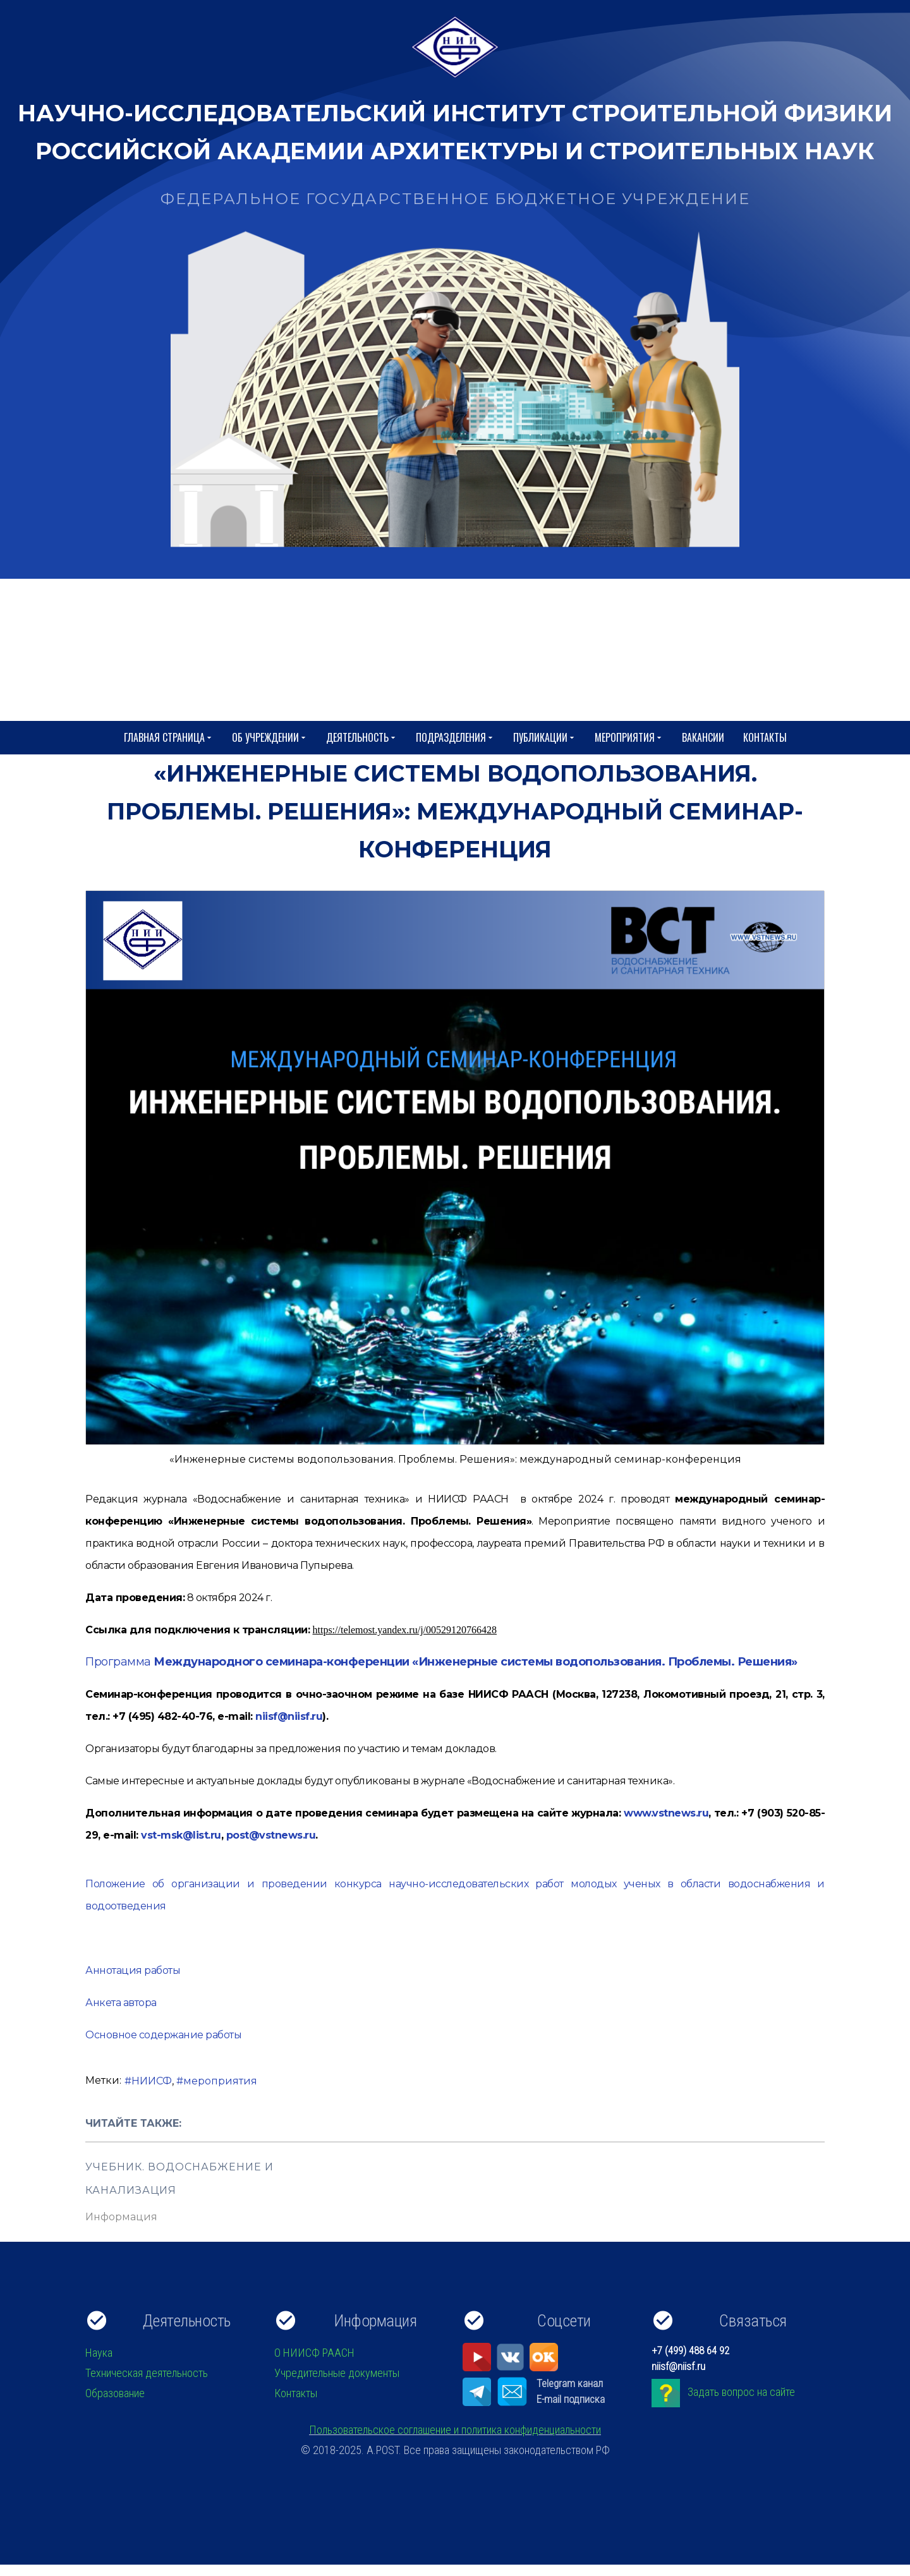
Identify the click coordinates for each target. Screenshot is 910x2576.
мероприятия (220, 2081)
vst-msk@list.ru (181, 1835)
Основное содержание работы (163, 2035)
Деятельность (361, 737)
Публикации (544, 737)
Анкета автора (121, 2003)
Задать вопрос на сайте (741, 2391)
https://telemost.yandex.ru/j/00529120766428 (405, 1629)
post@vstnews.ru (271, 1835)
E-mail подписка (571, 2399)
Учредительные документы (336, 2372)
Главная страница (168, 737)
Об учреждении (269, 737)
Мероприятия (629, 737)
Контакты (765, 737)
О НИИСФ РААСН (314, 2352)
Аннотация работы (132, 1970)
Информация (121, 2217)
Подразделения (455, 737)
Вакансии (703, 737)
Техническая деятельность (146, 2372)
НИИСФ (151, 2081)
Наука (98, 2352)
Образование (115, 2393)
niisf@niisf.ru (288, 1716)
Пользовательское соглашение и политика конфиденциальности (455, 2429)
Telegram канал (570, 2383)
